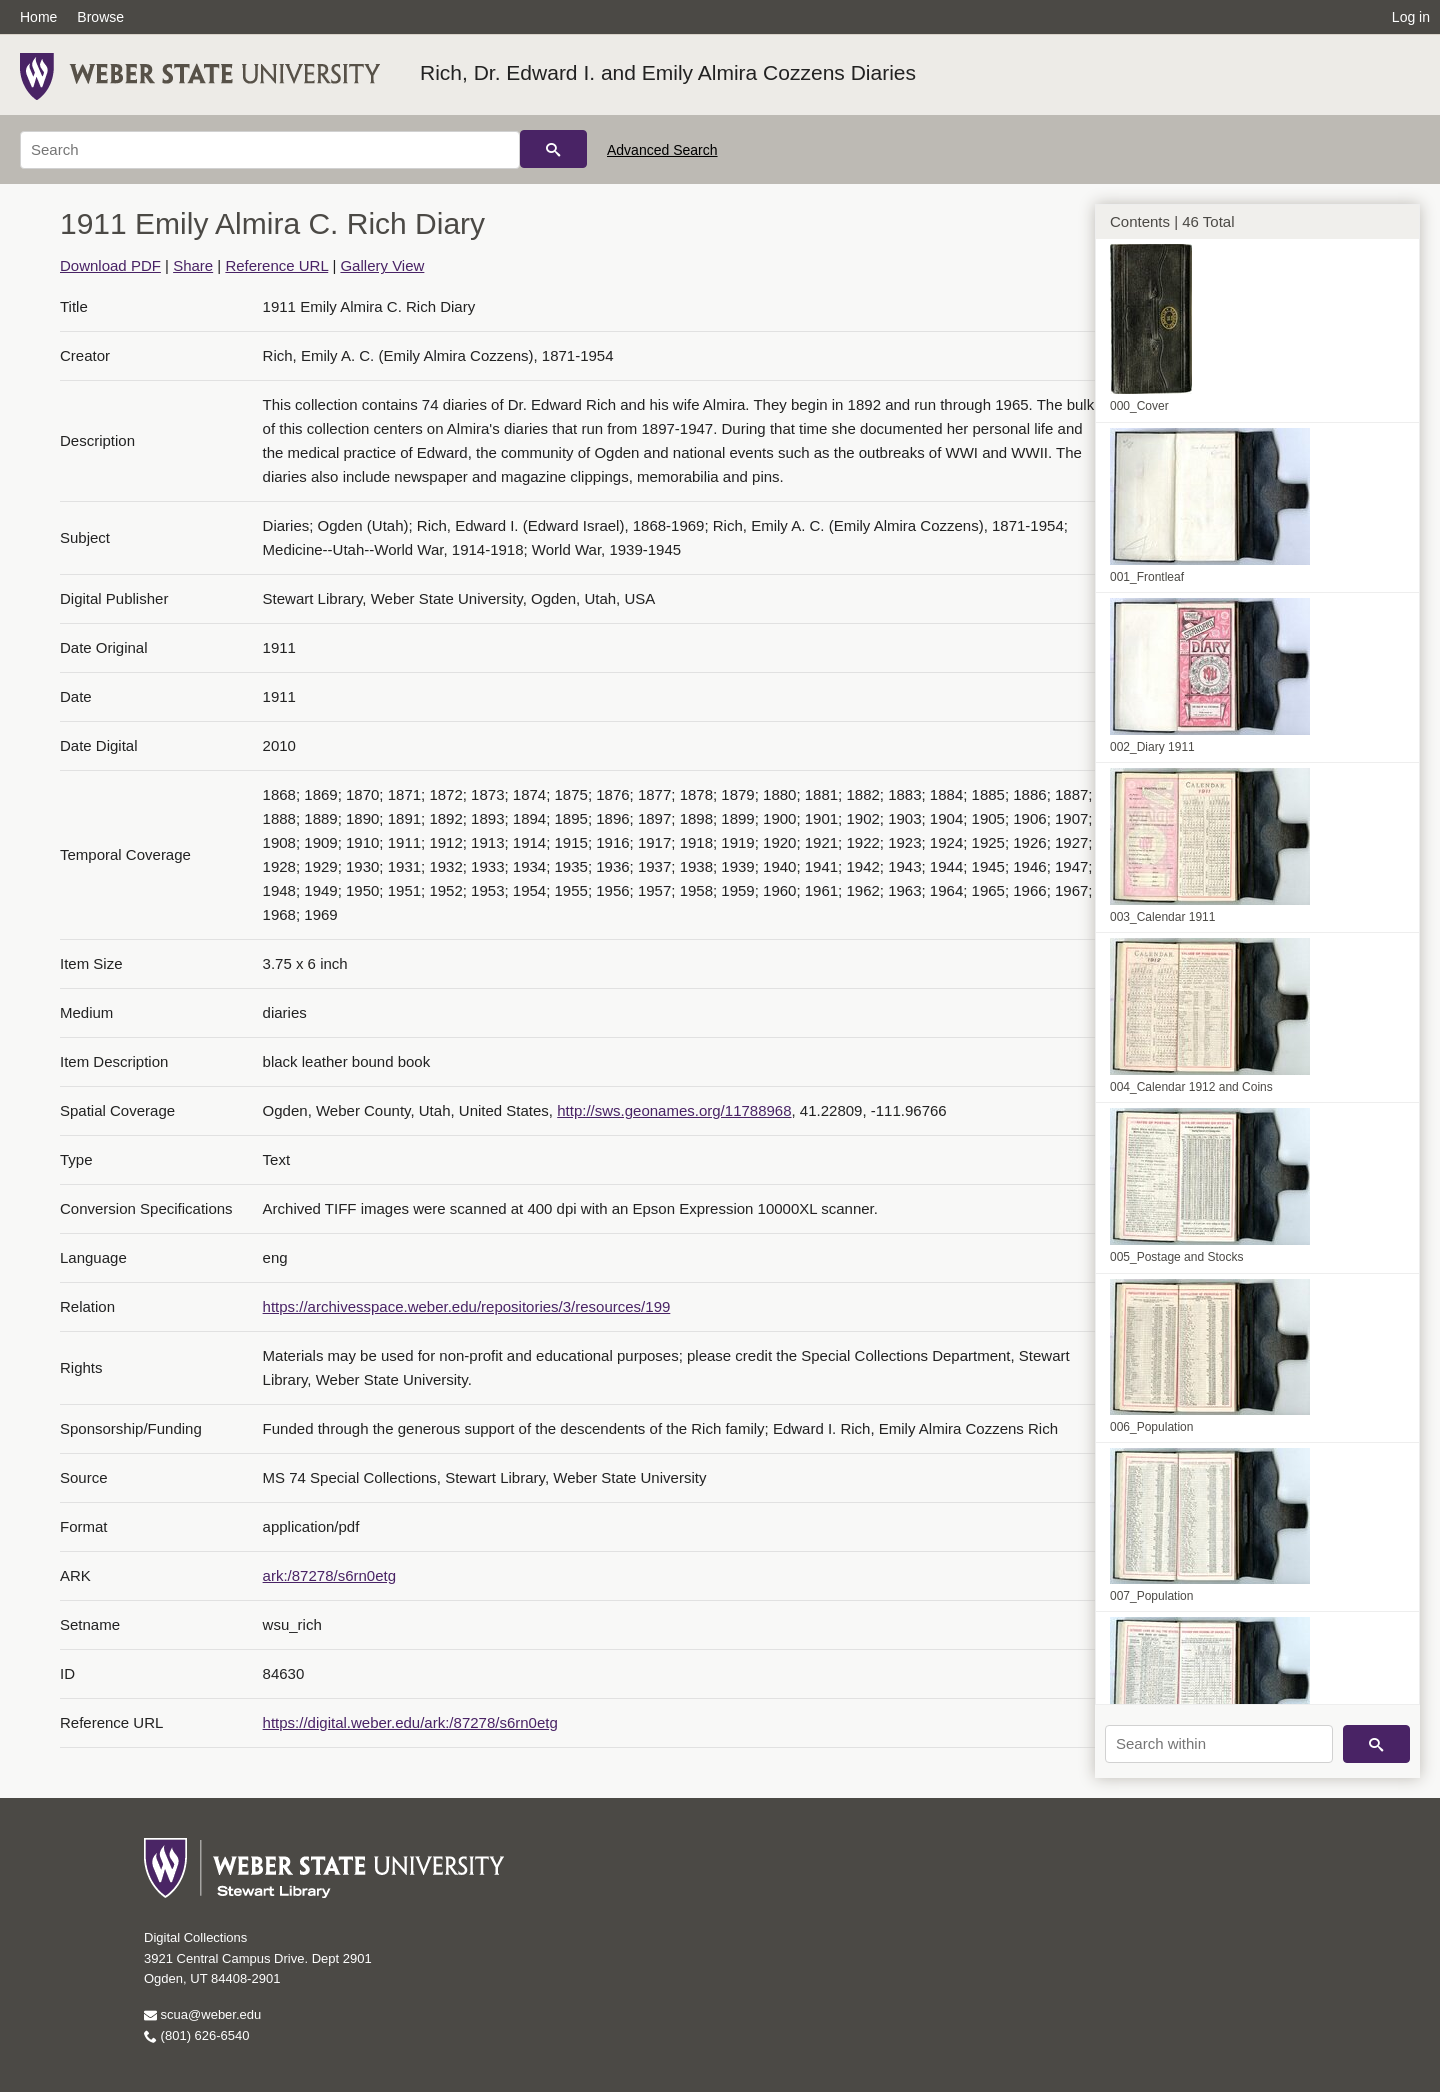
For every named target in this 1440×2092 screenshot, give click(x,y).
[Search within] (1219, 1744)
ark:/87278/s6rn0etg (329, 1575)
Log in (1411, 17)
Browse (100, 17)
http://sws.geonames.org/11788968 (674, 1110)
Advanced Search (662, 150)
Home (38, 17)
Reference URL (276, 265)
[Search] (270, 150)
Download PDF (110, 265)
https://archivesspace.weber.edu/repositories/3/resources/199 (467, 1306)
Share (193, 265)
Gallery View (382, 265)
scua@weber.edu (202, 2014)
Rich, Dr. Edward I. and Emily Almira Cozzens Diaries (668, 72)
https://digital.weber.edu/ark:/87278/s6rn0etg (410, 1722)
